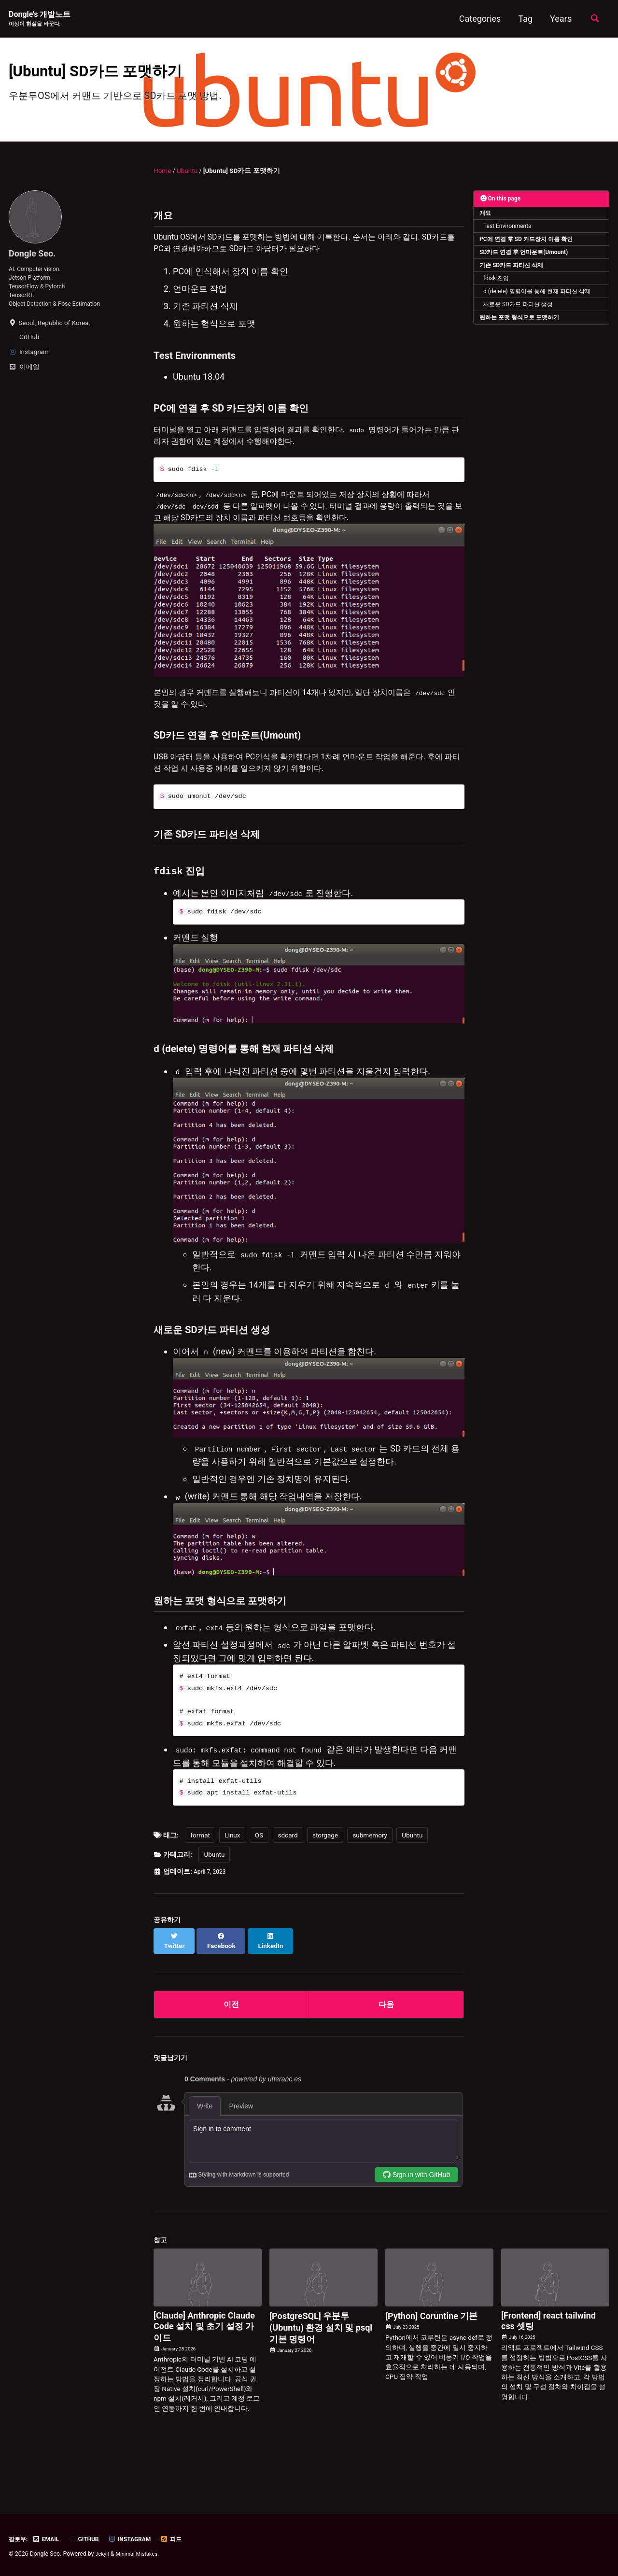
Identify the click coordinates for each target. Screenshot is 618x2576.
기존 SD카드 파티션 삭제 (512, 281)
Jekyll (103, 2554)
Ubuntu (412, 1889)
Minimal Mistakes (140, 2554)
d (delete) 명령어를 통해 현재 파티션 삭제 (539, 309)
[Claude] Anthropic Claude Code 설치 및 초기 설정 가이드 (204, 2375)
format (200, 1889)
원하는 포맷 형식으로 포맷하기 (520, 336)
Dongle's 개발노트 (43, 20)
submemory (369, 1889)
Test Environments (509, 240)
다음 (386, 2051)
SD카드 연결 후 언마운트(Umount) (525, 267)
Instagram (139, 2539)
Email (49, 2539)
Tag (522, 19)
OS (259, 1889)
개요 (486, 226)
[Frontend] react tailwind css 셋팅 (548, 2369)
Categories (477, 19)
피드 (184, 2539)
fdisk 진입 (498, 295)
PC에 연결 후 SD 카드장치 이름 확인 (527, 253)
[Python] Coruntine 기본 (431, 2364)
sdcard (288, 1889)
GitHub (90, 2539)
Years (558, 19)
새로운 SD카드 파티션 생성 (520, 322)
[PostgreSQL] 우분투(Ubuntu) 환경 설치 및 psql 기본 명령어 (320, 2375)
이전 (231, 2051)
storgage (325, 1889)
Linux (232, 1889)
